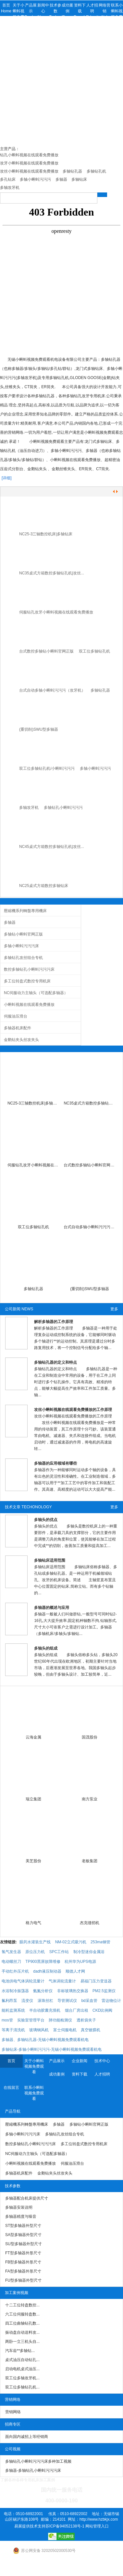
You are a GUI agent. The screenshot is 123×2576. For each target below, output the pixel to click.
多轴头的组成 (45, 1648)
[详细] (7, 478)
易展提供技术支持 (29, 2526)
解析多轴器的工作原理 (53, 1321)
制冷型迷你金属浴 (89, 1952)
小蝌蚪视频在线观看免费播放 (29, 1004)
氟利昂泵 (9, 2000)
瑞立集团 (33, 1799)
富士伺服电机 (65, 2030)
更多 (114, 1309)
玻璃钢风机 (39, 2030)
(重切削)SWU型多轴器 (38, 729)
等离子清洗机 (13, 2030)
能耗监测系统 (13, 2010)
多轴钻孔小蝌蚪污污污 (63, 807)
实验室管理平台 (30, 2020)
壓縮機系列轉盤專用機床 (25, 910)
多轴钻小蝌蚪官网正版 (23, 934)
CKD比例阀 (102, 2010)
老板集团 (89, 1861)
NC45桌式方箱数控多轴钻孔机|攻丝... (51, 846)
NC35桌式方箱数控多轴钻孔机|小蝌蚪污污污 (90, 1103)
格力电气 (33, 1923)
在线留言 (11, 2087)
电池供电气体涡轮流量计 (23, 1981)
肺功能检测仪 (60, 2020)
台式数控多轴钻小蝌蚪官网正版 (46, 651)
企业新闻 (79, 2061)
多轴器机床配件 (17, 1028)
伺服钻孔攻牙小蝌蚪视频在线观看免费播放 (56, 612)
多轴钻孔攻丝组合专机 (23, 957)
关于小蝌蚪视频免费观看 (34, 2066)
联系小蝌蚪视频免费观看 (34, 2093)
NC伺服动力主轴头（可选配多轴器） (36, 993)
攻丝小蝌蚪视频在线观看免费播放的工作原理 (73, 1409)
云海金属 (33, 1737)
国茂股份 (89, 1737)
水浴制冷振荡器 (15, 1991)
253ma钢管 (100, 1942)
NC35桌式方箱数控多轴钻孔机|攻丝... (51, 573)
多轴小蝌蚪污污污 (95, 768)
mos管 (7, 2020)
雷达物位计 (111, 2000)
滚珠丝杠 (45, 2000)
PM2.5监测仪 (104, 1991)
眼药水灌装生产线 (35, 1942)
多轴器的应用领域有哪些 (55, 1463)
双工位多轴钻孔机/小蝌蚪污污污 (47, 768)
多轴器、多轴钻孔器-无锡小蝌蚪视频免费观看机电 (45, 2039)
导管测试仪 (67, 2000)
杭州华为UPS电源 (80, 1961)
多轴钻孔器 (100, 690)
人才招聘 (102, 2074)
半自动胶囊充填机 (44, 2010)
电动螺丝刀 (11, 1961)
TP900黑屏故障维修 (42, 1961)
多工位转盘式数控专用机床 (27, 981)
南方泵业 (89, 1799)
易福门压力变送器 (96, 1981)
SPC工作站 (59, 1952)
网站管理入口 (97, 2526)
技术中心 (102, 2061)
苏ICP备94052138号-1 (64, 2526)
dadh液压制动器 (47, 1971)
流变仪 (27, 2000)
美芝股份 (33, 1861)
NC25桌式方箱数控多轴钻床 (43, 885)
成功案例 (57, 2074)
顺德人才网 (75, 1971)
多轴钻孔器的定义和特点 (55, 1362)
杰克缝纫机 (89, 1923)
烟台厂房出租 (76, 2010)
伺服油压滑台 (15, 1016)
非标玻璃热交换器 (72, 1991)
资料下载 (79, 2074)
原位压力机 (35, 1952)
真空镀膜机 (90, 2030)
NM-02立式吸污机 (70, 1942)
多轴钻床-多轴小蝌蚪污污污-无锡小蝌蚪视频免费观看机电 (52, 2049)
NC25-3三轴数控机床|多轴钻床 (45, 534)
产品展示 (57, 2061)
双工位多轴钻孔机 (94, 651)
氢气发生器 (11, 1952)
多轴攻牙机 (29, 807)
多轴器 (10, 922)
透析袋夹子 (86, 2020)
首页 (11, 2061)
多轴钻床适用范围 (49, 1560)
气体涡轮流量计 (62, 1981)
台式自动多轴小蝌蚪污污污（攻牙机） (52, 690)
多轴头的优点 (45, 1519)
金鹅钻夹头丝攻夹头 (21, 1039)
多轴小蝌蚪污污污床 (21, 946)
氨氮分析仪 (43, 1991)
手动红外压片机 (15, 1971)
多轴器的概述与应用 (51, 1607)
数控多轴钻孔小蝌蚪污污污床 (29, 969)
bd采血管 (89, 2000)
